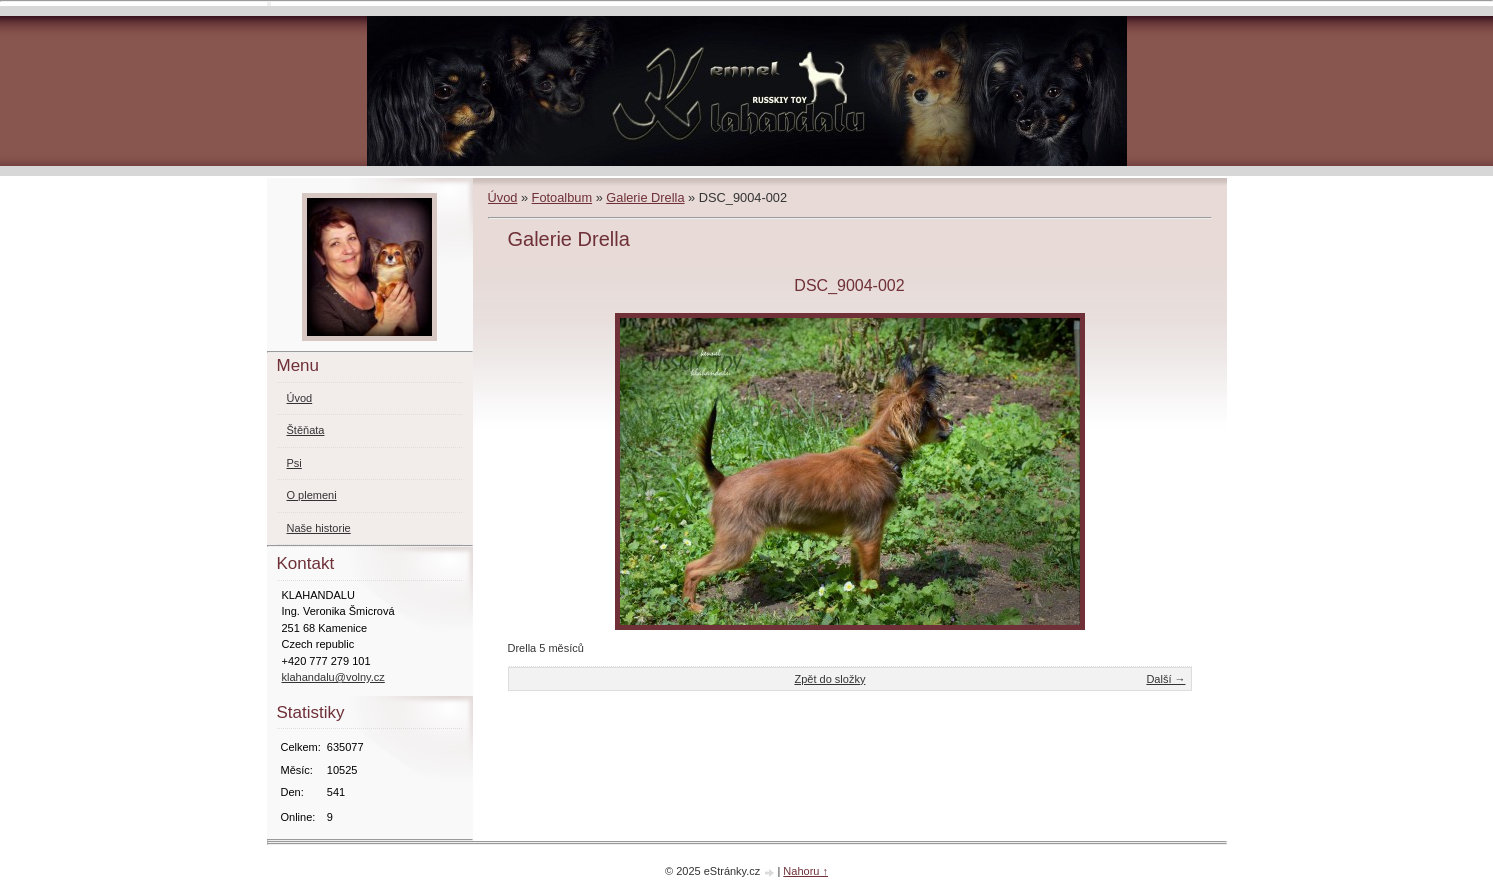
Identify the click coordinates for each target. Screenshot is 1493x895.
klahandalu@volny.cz (333, 677)
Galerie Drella (645, 197)
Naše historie (319, 528)
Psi (294, 463)
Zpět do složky (829, 679)
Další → (1165, 679)
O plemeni (312, 495)
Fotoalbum (562, 197)
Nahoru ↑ (805, 871)
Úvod (503, 197)
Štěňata (306, 430)
